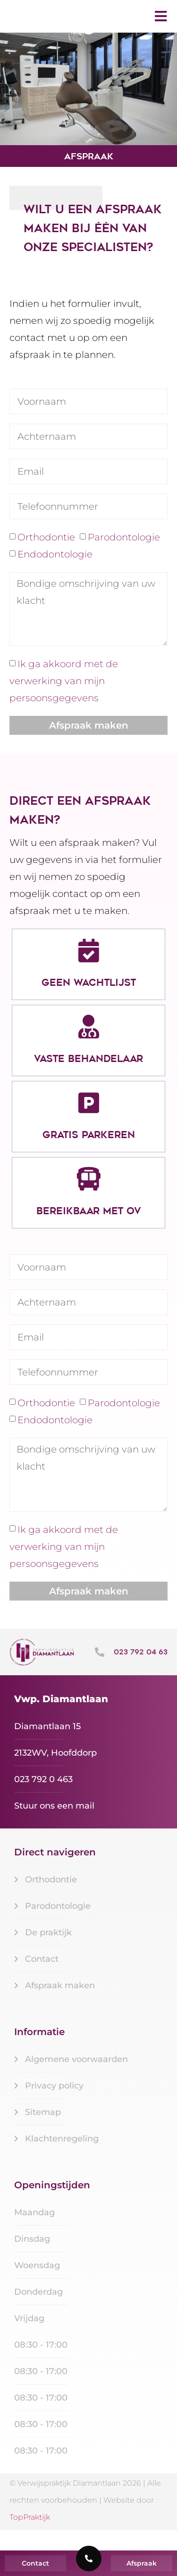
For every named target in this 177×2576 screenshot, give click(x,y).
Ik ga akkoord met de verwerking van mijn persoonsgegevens (63, 701)
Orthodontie (46, 557)
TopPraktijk (29, 2537)
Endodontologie (55, 574)
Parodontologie (124, 557)
